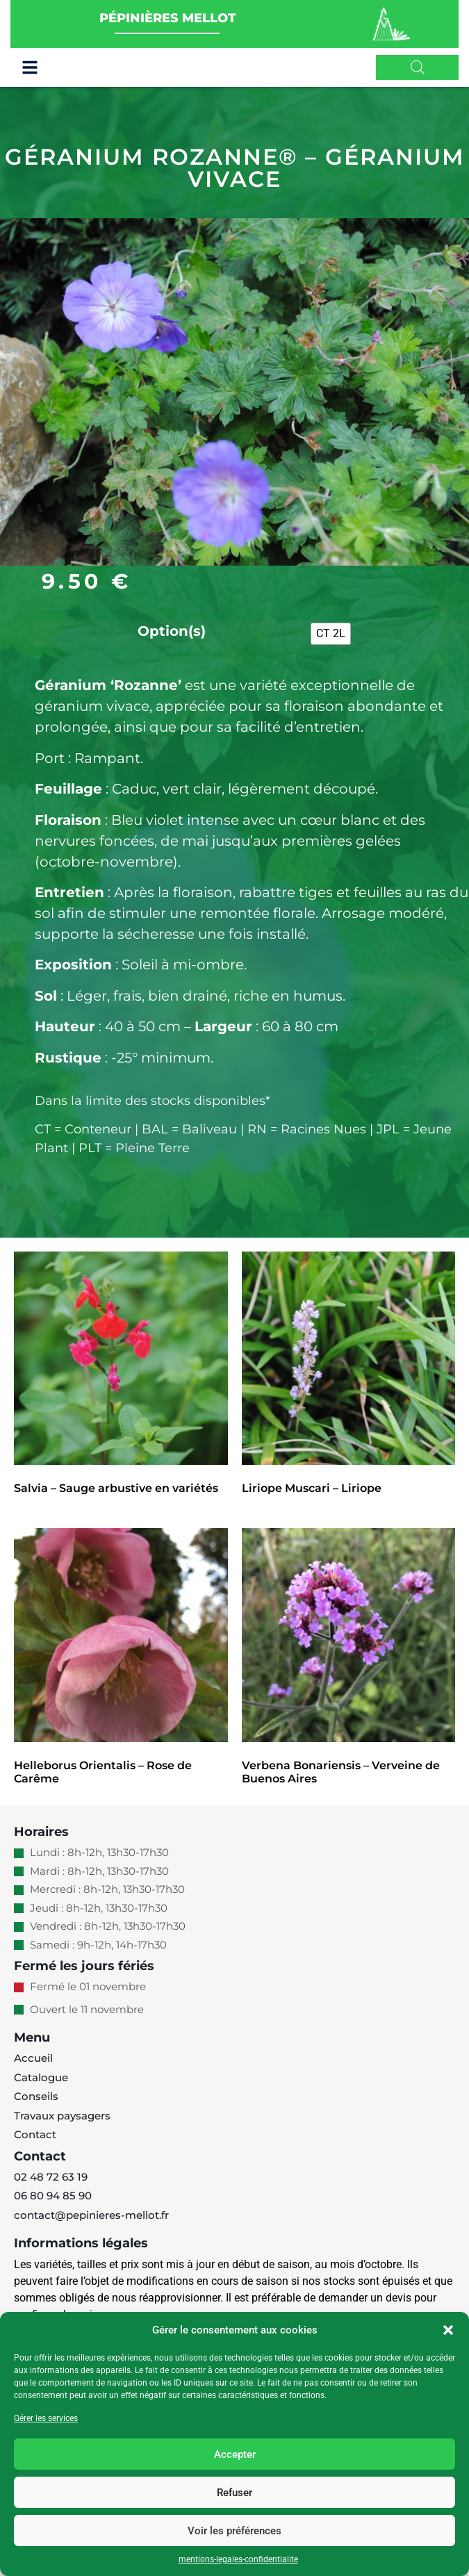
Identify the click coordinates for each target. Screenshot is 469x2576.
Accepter (235, 2454)
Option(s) (172, 641)
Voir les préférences (234, 2531)
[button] (448, 2330)
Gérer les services (46, 2418)
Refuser (234, 2492)
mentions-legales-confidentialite (238, 2559)
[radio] (330, 644)
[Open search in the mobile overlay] (418, 67)
